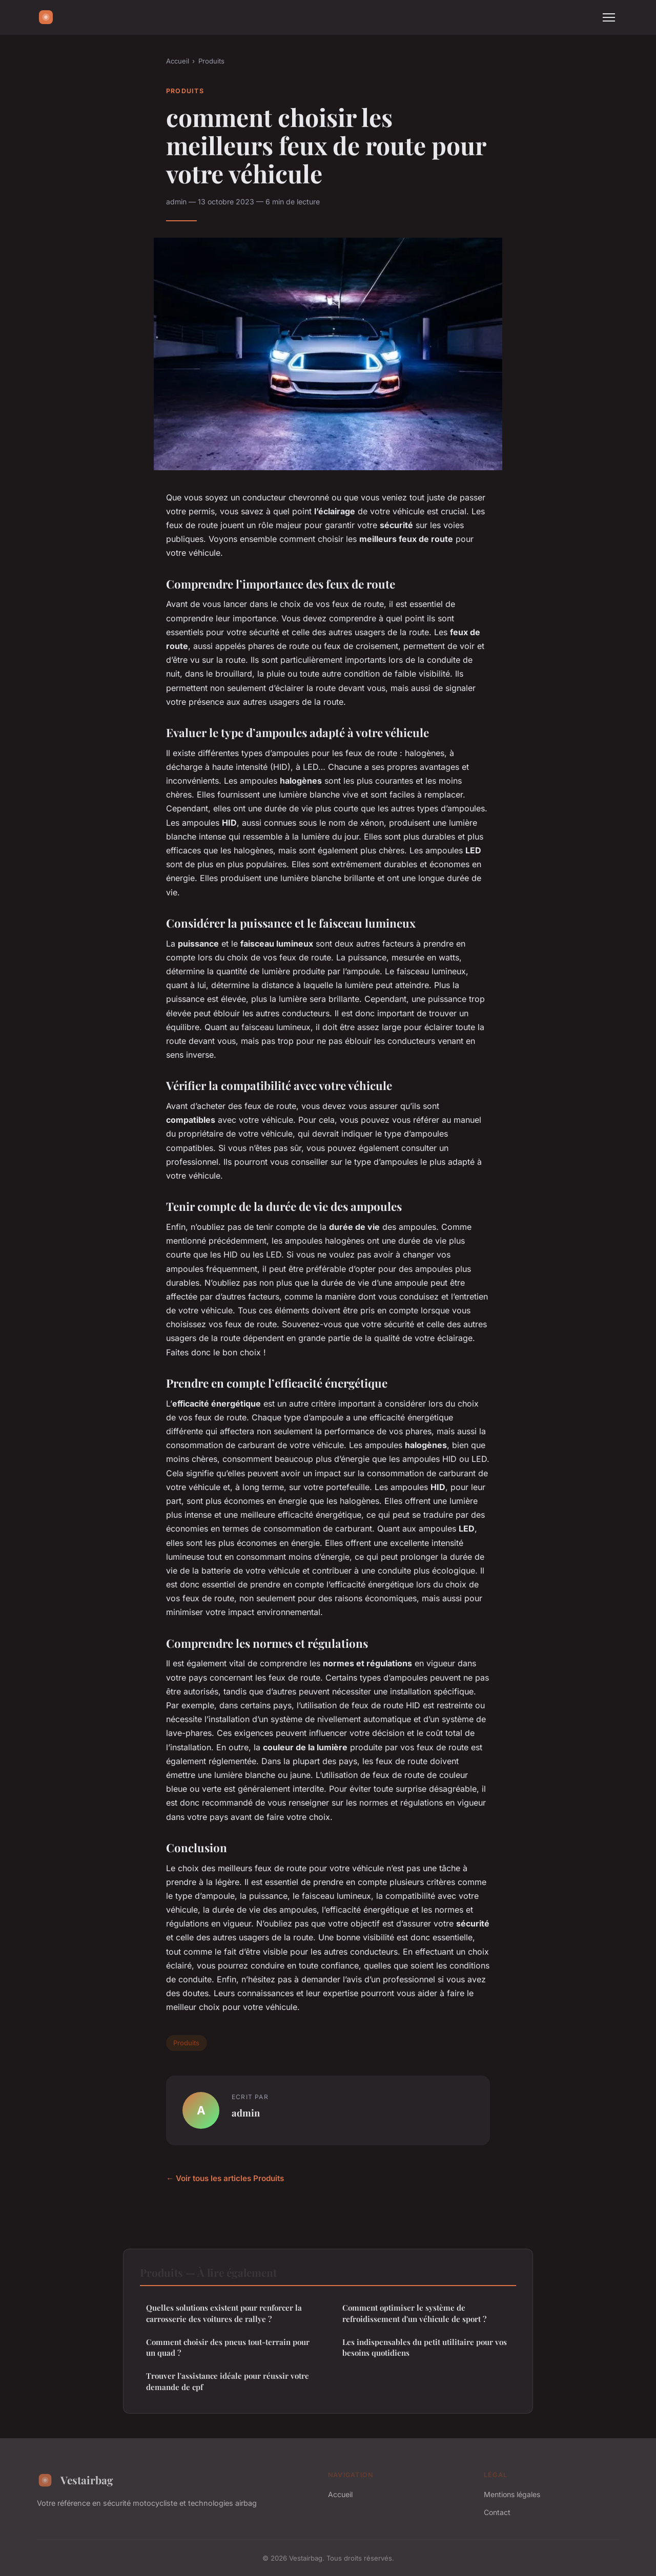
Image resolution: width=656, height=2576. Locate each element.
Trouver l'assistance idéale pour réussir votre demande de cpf (227, 2381)
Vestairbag (75, 2480)
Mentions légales (512, 2494)
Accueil (177, 61)
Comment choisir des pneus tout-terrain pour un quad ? (228, 2347)
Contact (497, 2512)
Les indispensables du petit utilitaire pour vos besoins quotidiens (424, 2347)
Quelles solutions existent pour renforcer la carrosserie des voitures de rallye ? (224, 2312)
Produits (211, 61)
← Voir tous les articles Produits (225, 2178)
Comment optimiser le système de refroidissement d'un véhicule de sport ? (414, 2312)
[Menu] (609, 17)
